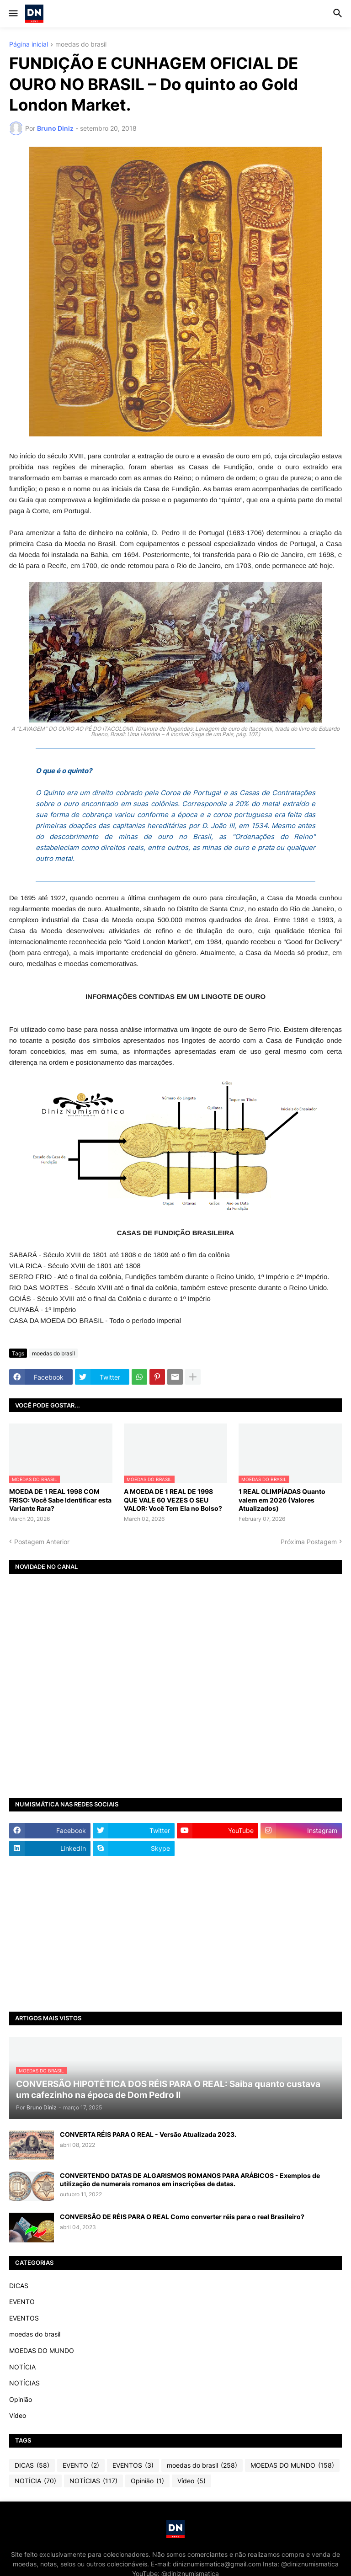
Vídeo (17, 2415)
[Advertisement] (175, 1934)
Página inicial (28, 44)
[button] (12, 13)
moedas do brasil (80, 44)
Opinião (20, 2399)
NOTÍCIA (22, 2367)
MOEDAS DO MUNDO (41, 2350)
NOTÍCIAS (24, 2383)
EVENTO (22, 2301)
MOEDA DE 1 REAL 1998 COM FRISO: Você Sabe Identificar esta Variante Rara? (60, 1499)
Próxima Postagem (309, 1542)
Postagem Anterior (41, 1542)
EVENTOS (24, 2318)
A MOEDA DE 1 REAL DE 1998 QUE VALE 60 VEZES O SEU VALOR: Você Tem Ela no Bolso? (173, 1499)
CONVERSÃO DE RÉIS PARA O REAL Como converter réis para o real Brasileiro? (182, 2216)
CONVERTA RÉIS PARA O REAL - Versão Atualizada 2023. (148, 2134)
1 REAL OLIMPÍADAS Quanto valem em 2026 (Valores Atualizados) (282, 1499)
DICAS (18, 2285)
